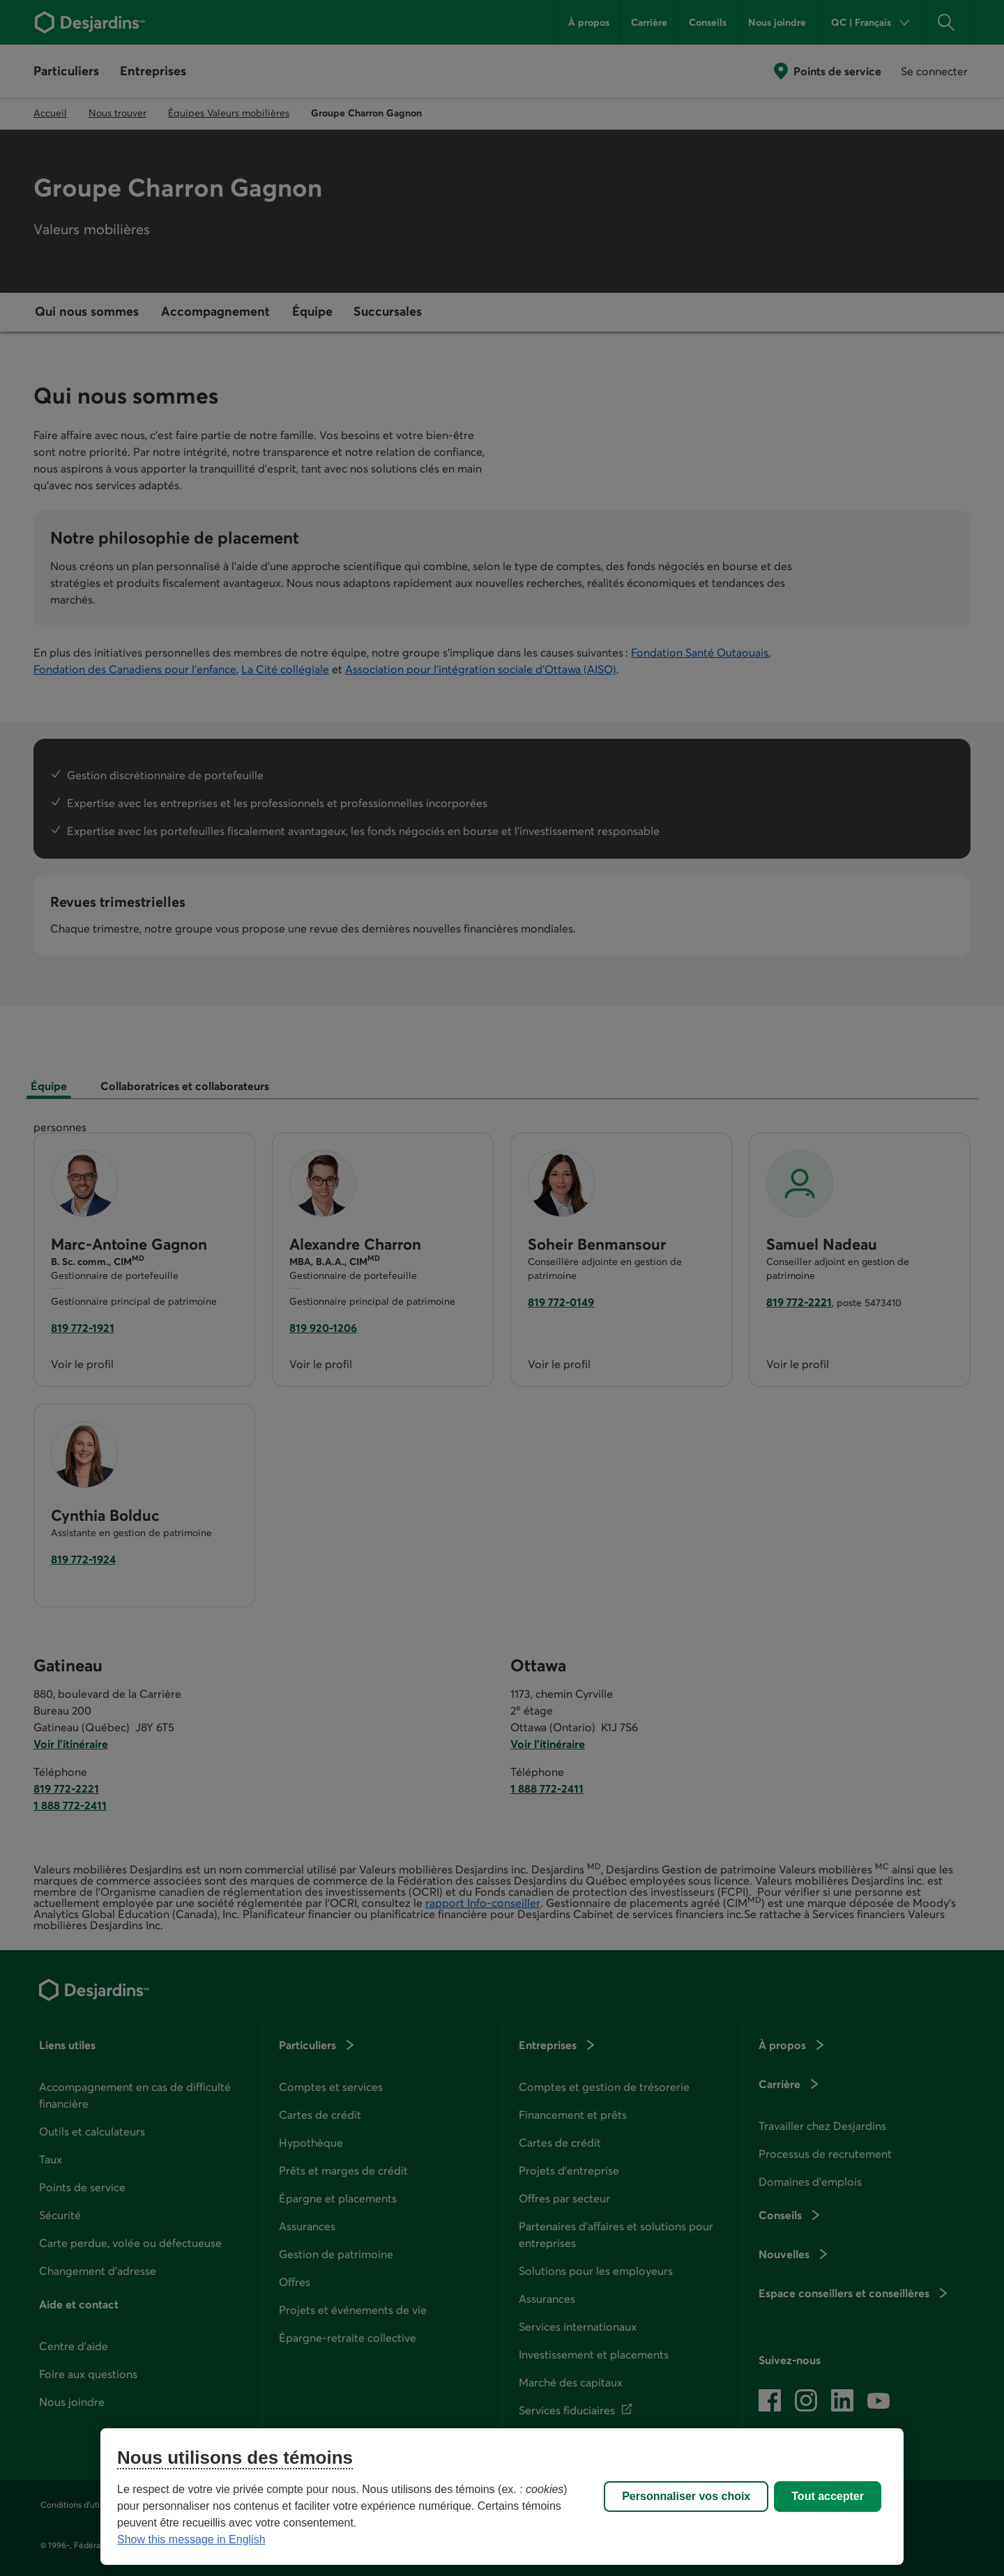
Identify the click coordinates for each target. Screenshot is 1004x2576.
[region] (502, 2496)
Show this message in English (191, 2539)
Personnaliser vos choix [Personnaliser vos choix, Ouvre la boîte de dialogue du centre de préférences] (686, 2496)
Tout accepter (827, 2496)
